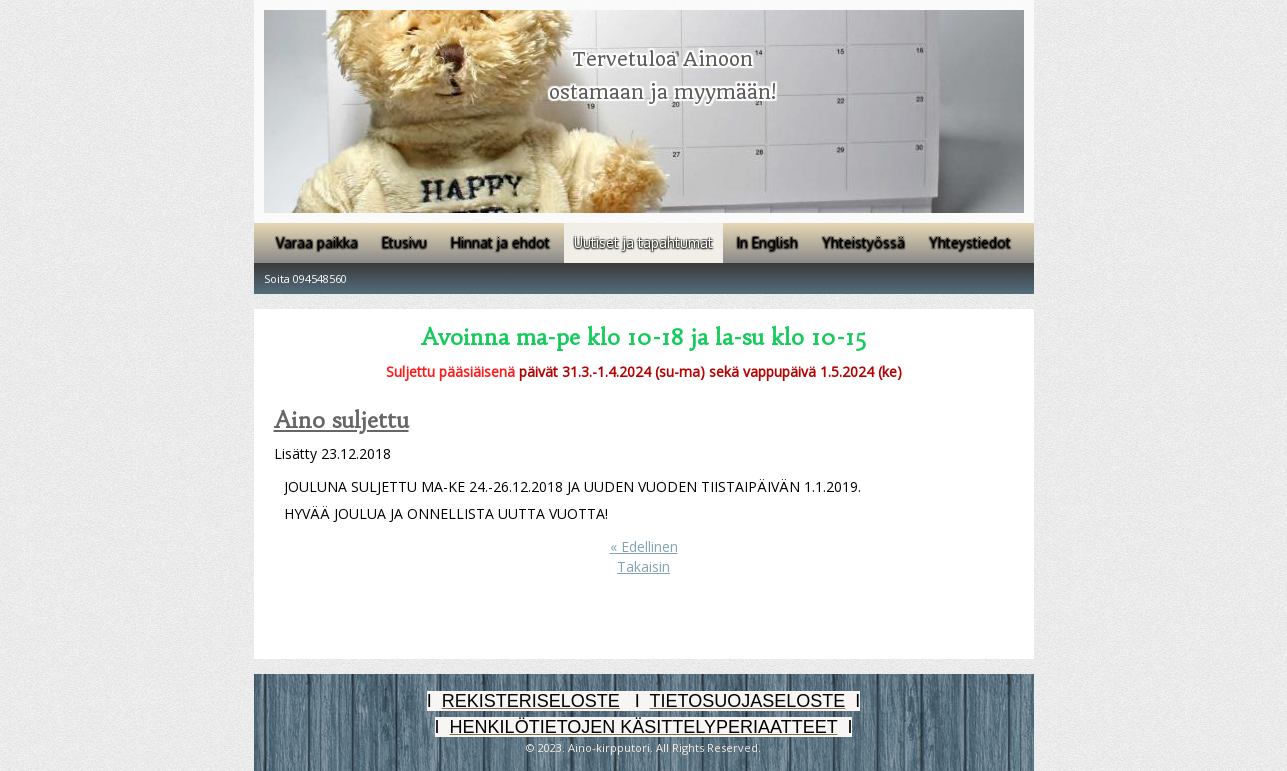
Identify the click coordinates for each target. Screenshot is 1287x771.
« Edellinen (644, 546)
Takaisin (643, 566)
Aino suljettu (341, 420)
